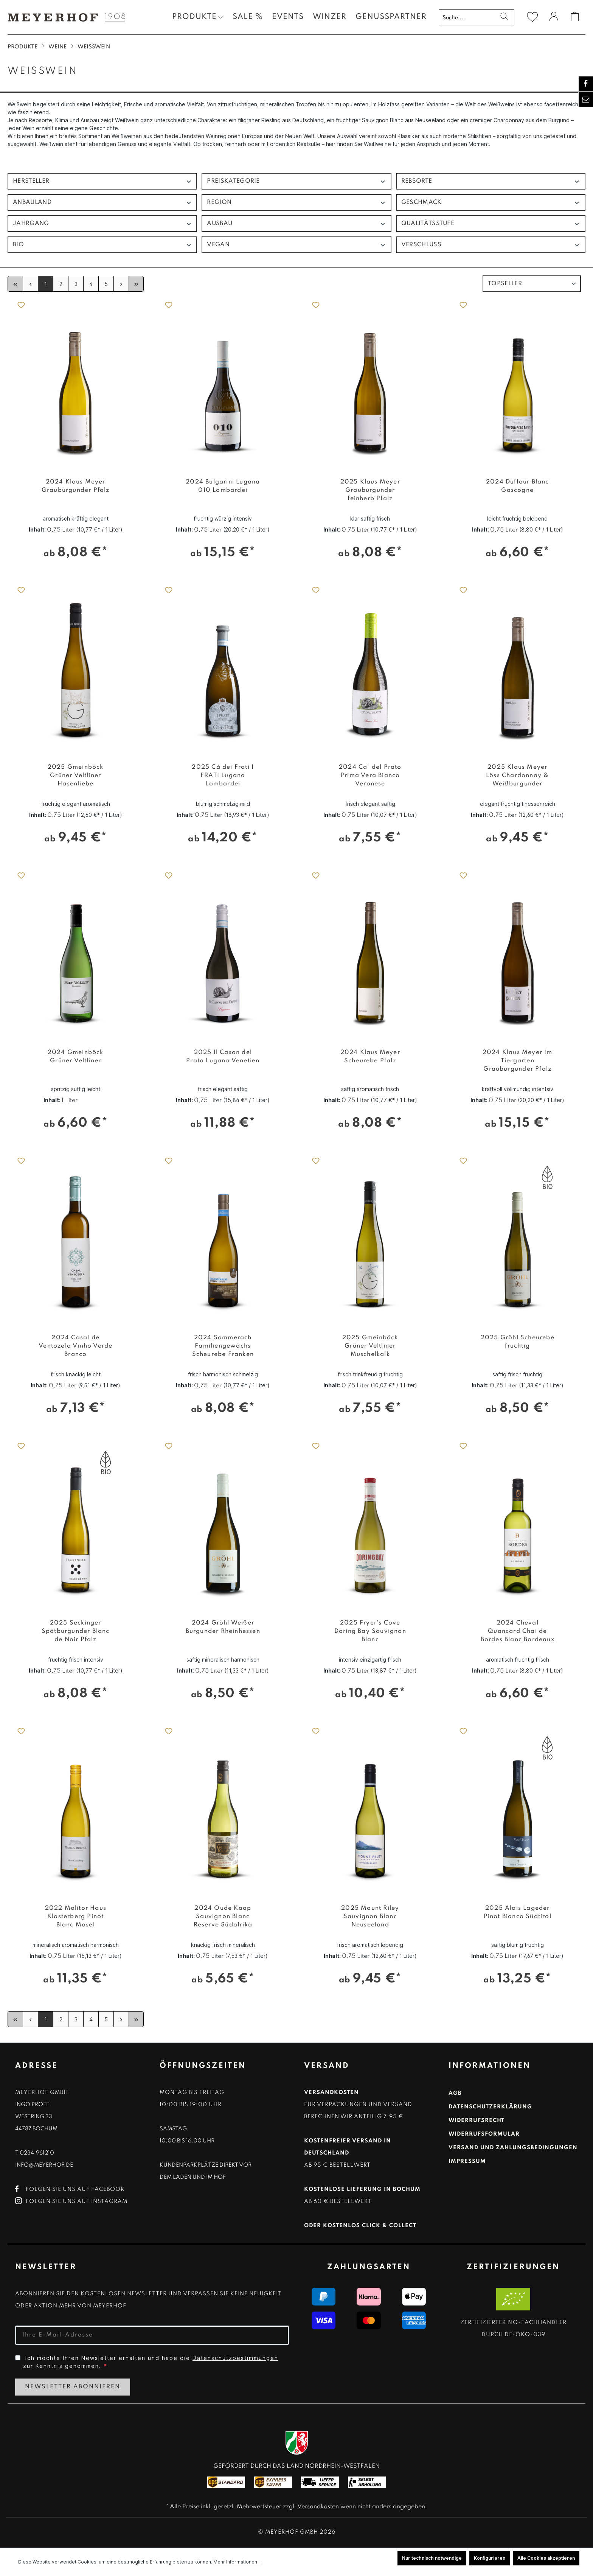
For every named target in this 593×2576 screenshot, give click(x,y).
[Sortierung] (532, 283)
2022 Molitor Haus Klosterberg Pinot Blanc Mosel (75, 1916)
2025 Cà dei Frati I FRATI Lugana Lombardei (223, 775)
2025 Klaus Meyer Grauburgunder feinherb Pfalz (370, 490)
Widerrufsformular (484, 2134)
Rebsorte (490, 181)
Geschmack (490, 202)
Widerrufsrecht (477, 2120)
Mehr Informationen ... (237, 2562)
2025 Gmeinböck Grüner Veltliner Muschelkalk (370, 1346)
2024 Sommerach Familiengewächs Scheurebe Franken (223, 1346)
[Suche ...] (466, 17)
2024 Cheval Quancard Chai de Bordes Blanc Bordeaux (517, 1631)
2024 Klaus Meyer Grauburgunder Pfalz (76, 486)
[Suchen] (504, 17)
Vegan (296, 245)
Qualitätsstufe (490, 224)
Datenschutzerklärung (490, 2107)
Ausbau (296, 224)
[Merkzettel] (532, 17)
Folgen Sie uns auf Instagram (71, 2201)
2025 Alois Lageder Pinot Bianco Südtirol (517, 1912)
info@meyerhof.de (44, 2165)
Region (296, 202)
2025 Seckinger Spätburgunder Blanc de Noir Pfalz (76, 1631)
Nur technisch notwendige (432, 2558)
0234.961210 (37, 2153)
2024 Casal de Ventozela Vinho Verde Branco (75, 1346)
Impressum (467, 2161)
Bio (102, 245)
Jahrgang (102, 224)
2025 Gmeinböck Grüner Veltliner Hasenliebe (76, 775)
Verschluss (490, 245)
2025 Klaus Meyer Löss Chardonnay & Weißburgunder (517, 775)
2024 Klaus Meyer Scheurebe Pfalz (370, 1056)
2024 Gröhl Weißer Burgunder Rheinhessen (223, 1627)
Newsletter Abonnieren (72, 2387)
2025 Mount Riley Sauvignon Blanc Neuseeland (370, 1916)
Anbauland (102, 202)
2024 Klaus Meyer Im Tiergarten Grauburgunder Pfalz (518, 1060)
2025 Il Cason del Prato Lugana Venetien (222, 1056)
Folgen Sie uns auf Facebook (70, 2189)
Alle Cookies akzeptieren (546, 2558)
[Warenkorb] (574, 17)
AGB (455, 2093)
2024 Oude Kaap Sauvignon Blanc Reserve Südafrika (223, 1916)
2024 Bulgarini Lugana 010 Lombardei (223, 486)
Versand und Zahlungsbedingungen (513, 2147)
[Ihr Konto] (553, 18)
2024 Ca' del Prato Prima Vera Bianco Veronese (370, 775)
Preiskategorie (296, 181)
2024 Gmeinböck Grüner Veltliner (76, 1056)
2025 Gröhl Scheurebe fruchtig (517, 1342)
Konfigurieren (489, 2558)
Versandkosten (318, 2507)
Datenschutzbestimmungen (235, 2358)
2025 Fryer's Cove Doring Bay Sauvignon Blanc (370, 1631)
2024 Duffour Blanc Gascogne (517, 486)
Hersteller (102, 181)
